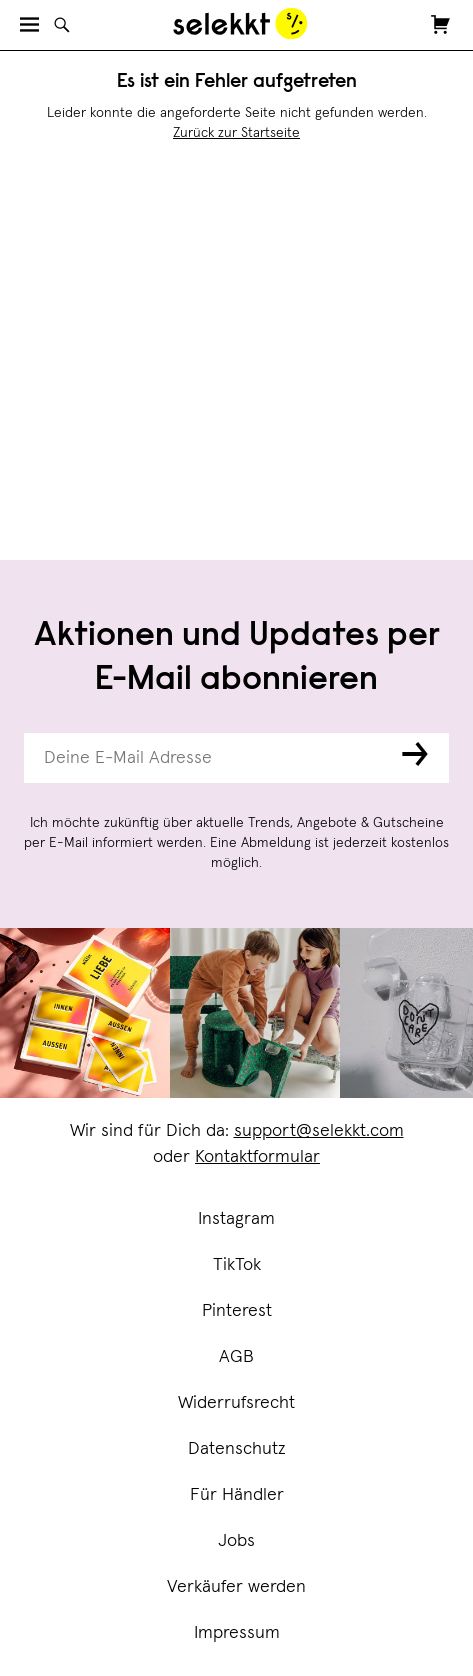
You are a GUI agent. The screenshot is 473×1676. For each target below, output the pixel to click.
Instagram (236, 1219)
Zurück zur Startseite (236, 133)
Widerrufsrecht (236, 1403)
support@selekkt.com (319, 1131)
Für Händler (237, 1495)
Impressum (237, 1633)
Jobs (236, 1541)
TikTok (237, 1265)
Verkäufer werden (236, 1587)
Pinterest (237, 1311)
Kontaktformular (257, 1157)
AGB (236, 1357)
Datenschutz (237, 1449)
